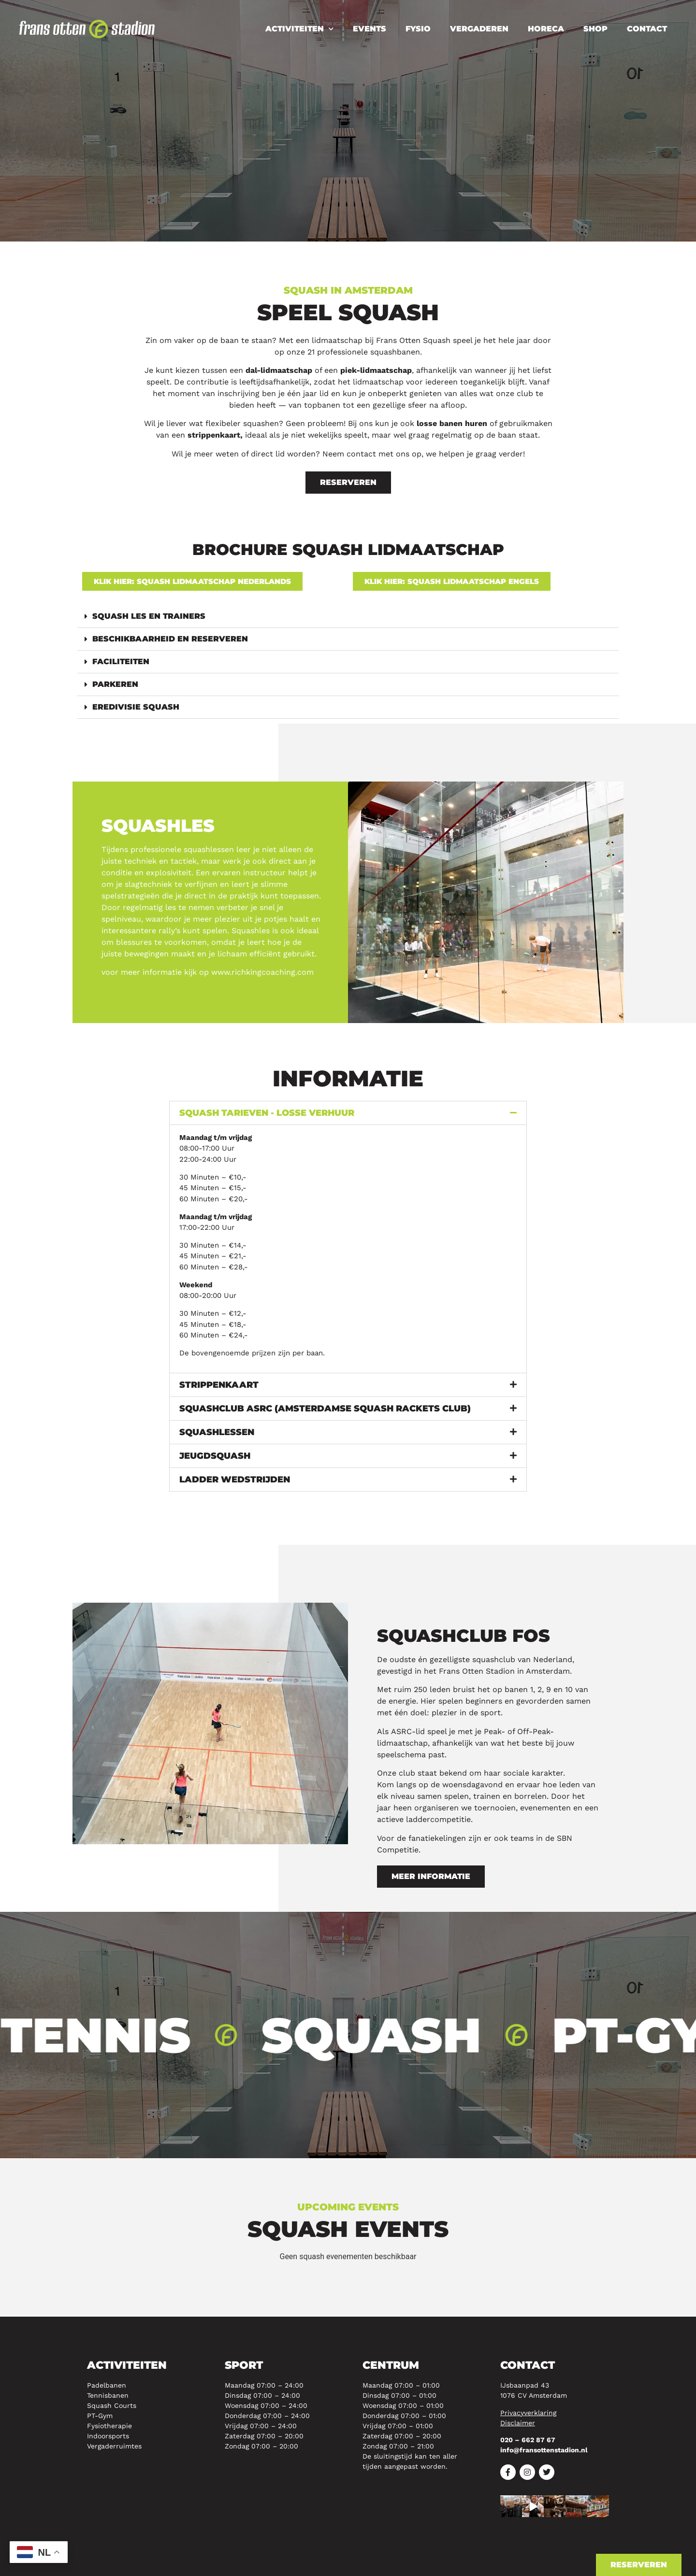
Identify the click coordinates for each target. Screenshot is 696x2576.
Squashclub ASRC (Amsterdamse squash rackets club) (325, 1408)
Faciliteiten (120, 661)
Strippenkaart (219, 1385)
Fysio (418, 28)
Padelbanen (106, 2385)
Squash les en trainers (148, 616)
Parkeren (115, 684)
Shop (595, 28)
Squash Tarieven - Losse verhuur (266, 1113)
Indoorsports (108, 2436)
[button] (348, 616)
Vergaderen (479, 28)
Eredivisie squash (135, 707)
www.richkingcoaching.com (262, 972)
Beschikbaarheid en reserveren (170, 638)
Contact (647, 28)
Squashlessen (216, 1432)
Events (369, 28)
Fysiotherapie (109, 2426)
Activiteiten (299, 28)
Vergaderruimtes (114, 2446)
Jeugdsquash (214, 1456)
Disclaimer (517, 2423)
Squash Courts (111, 2405)
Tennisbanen (108, 2395)
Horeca (546, 28)
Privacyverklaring (528, 2413)
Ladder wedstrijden (234, 1479)
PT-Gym (100, 2415)
